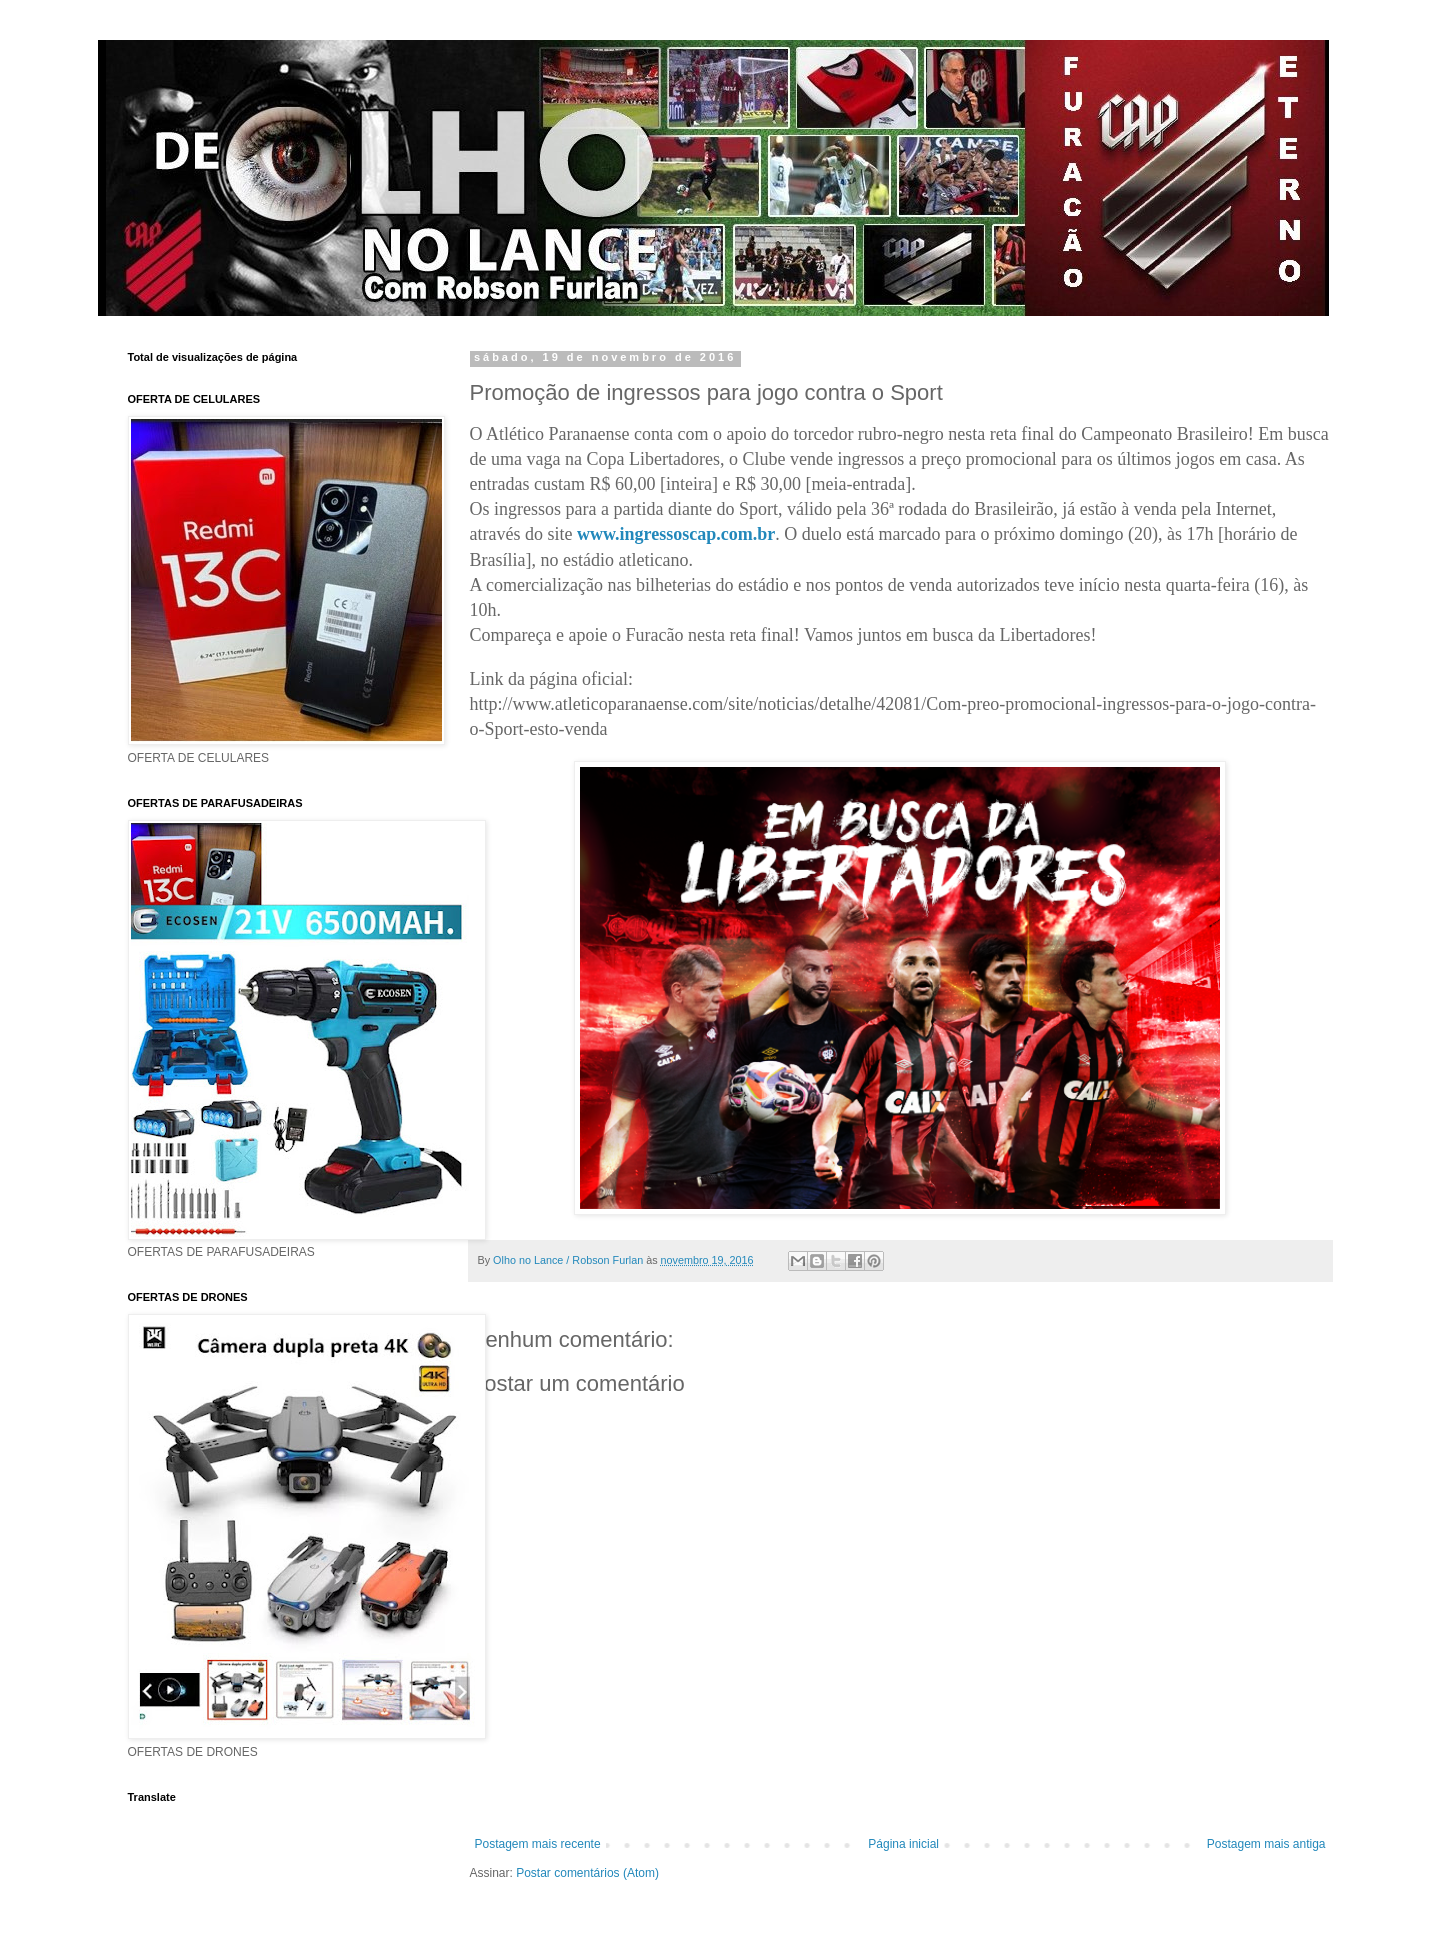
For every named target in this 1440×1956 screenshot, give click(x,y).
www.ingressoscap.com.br (676, 534)
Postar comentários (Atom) (587, 1873)
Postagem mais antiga (1266, 1844)
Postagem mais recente (538, 1844)
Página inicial (903, 1844)
